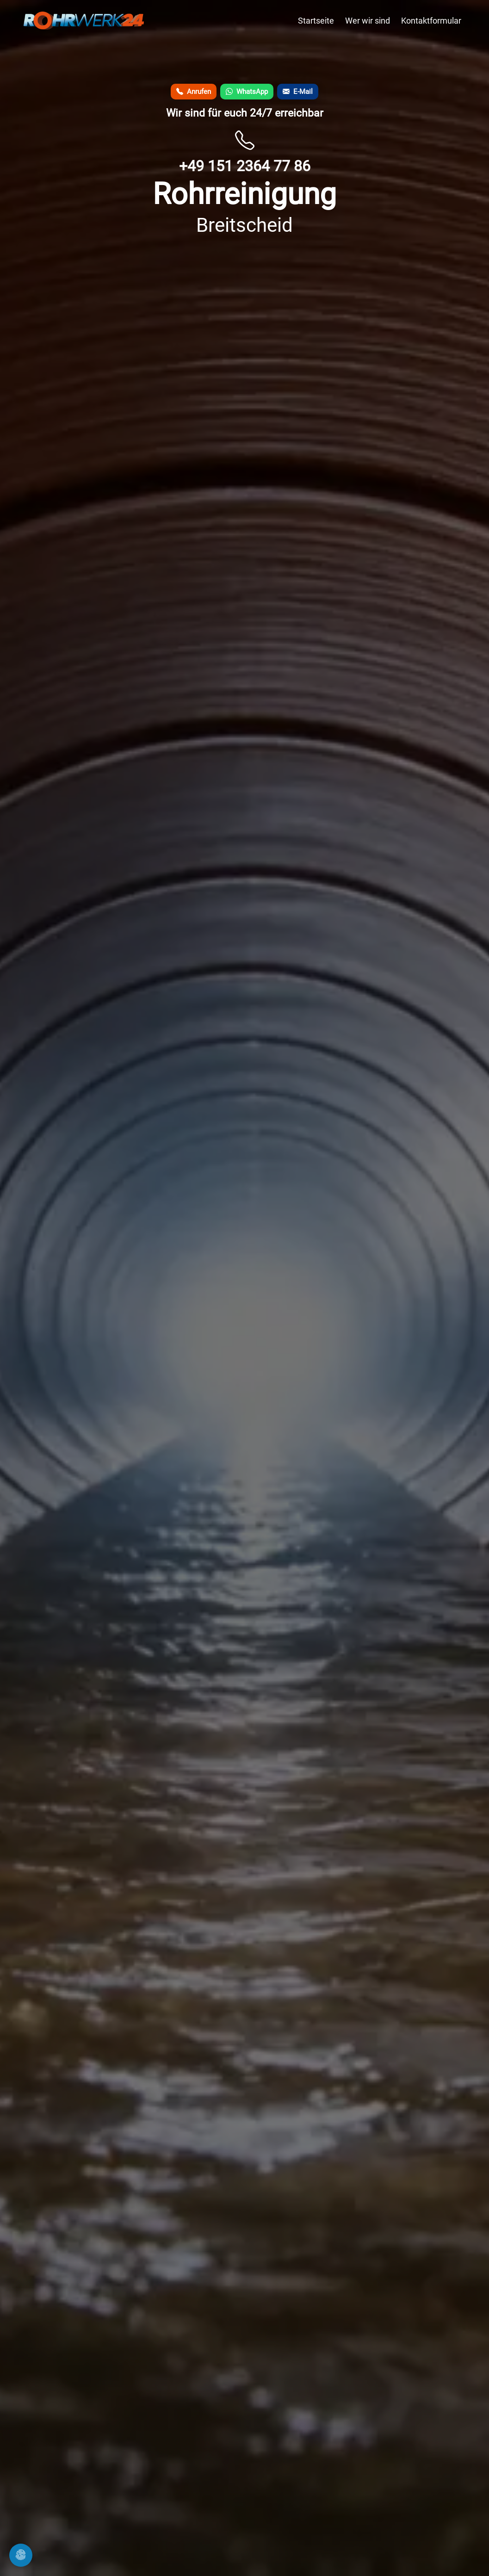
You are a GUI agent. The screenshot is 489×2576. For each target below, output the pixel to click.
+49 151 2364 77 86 (244, 166)
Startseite (316, 20)
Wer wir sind (367, 20)
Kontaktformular (431, 20)
